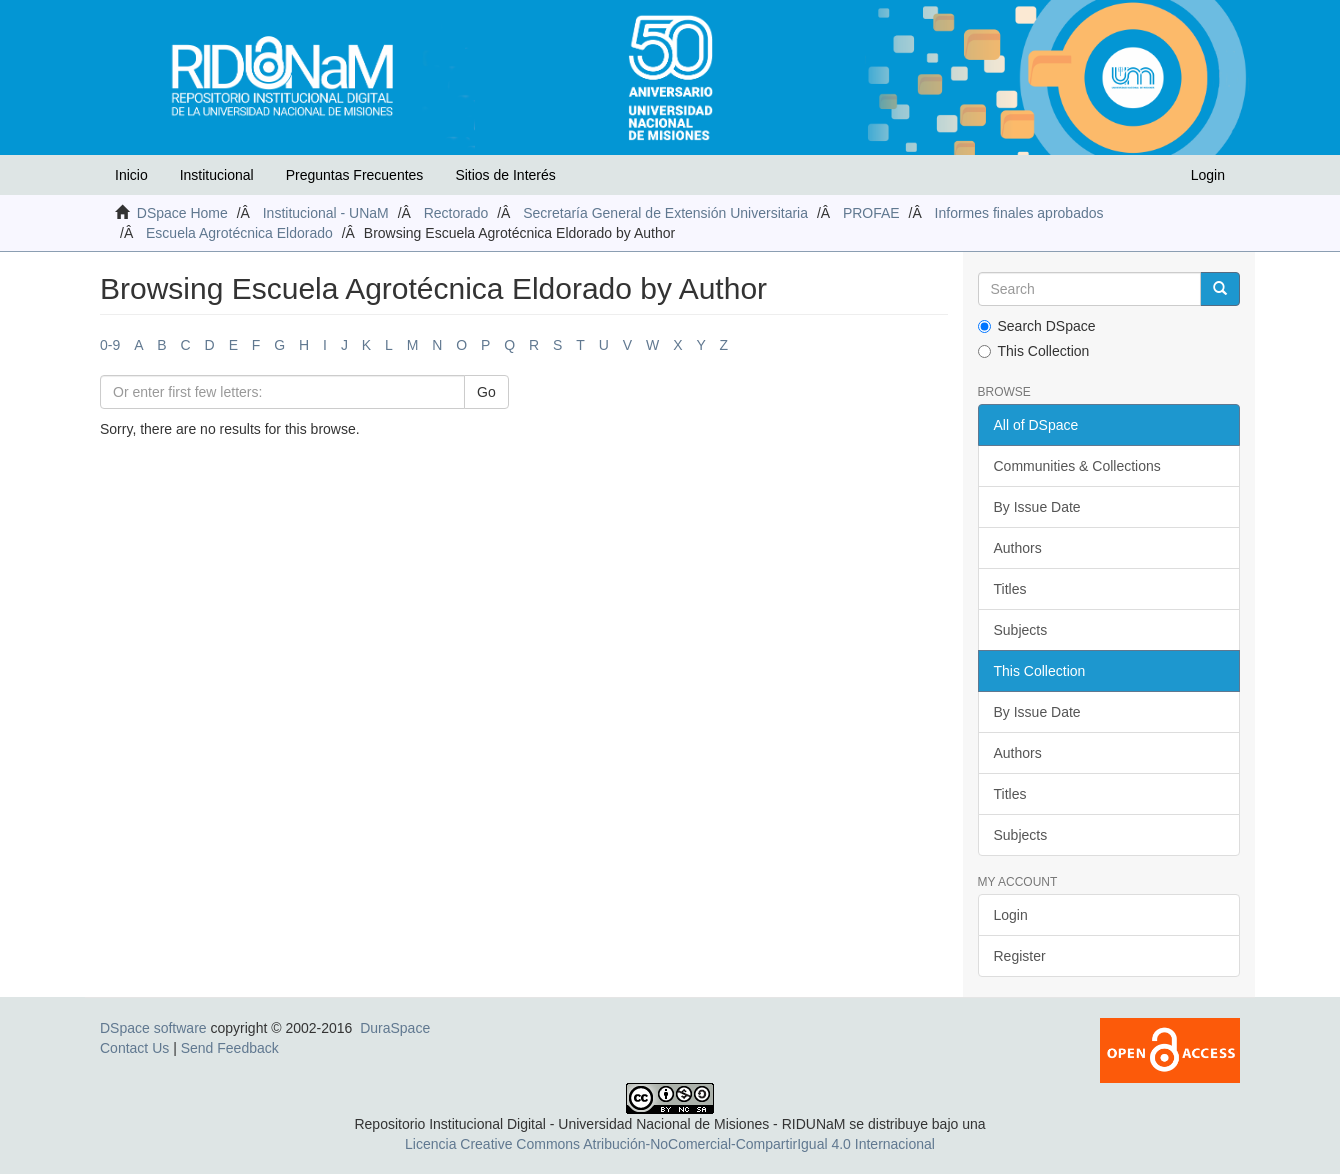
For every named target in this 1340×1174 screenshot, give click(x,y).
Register (1020, 956)
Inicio (131, 175)
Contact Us (134, 1048)
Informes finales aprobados (1019, 213)
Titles (1010, 589)
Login (1011, 915)
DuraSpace (395, 1028)
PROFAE (871, 213)
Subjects (1021, 630)
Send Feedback (230, 1048)
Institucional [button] (217, 175)
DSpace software (153, 1028)
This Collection (1034, 351)
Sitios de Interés (505, 175)
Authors (1018, 548)
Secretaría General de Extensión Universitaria (665, 213)
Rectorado (456, 213)
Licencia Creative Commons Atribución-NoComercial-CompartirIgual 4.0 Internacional (670, 1144)
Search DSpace (1037, 326)
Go (486, 392)
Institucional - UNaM (326, 213)
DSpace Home (182, 213)
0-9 (110, 345)
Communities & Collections (1077, 466)
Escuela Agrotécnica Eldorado (239, 233)
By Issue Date (1037, 507)
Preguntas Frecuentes (355, 175)
